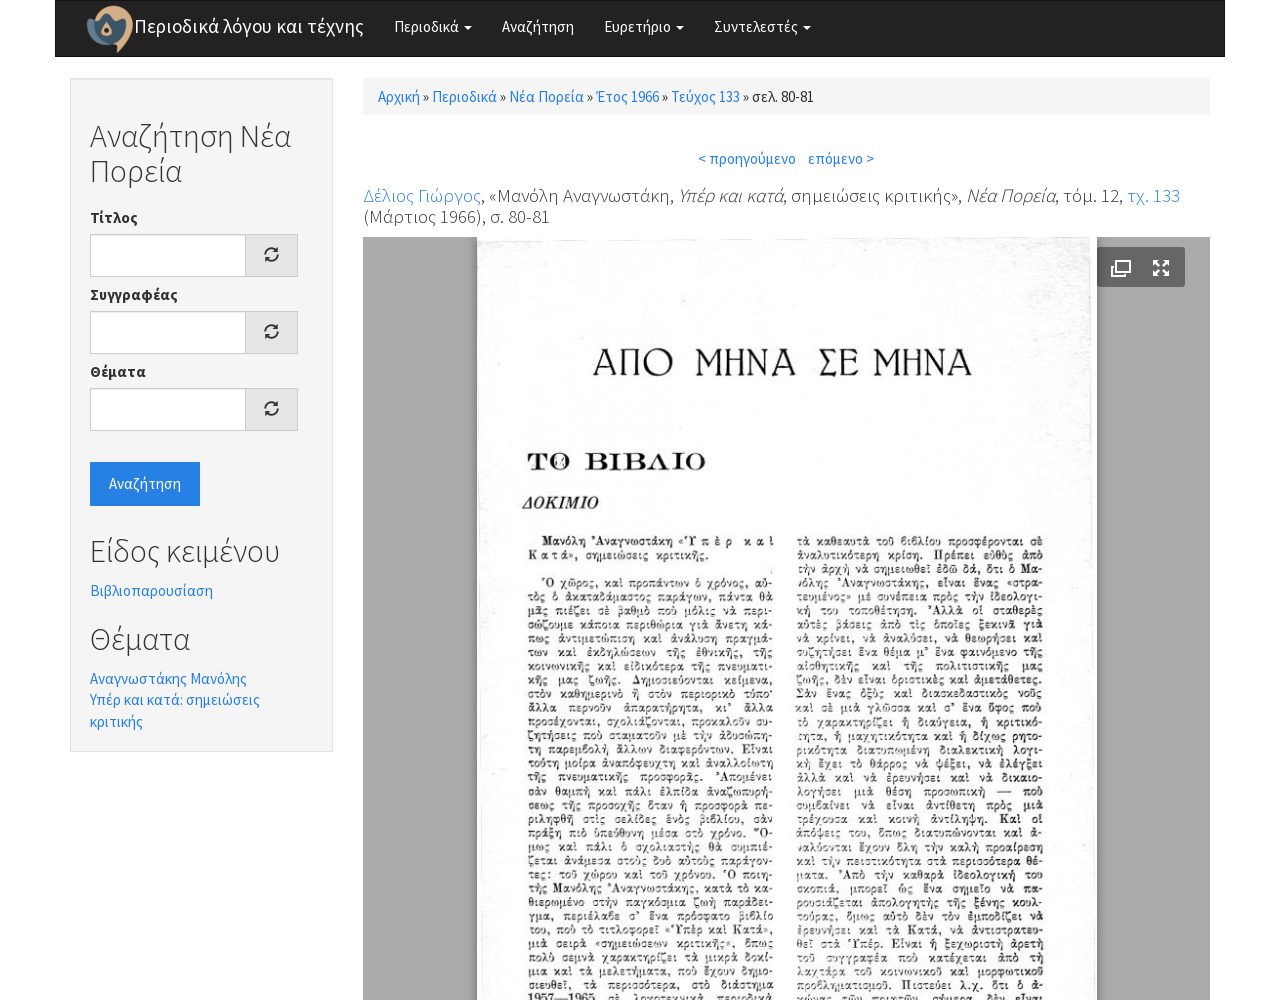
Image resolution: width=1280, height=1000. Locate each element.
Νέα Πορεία (546, 96)
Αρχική (399, 96)
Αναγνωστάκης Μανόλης (168, 678)
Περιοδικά (433, 26)
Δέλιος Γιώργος (422, 195)
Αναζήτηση (538, 26)
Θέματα (118, 371)
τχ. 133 (1153, 195)
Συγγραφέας (134, 294)
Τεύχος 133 (705, 96)
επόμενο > (841, 158)
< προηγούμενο (747, 158)
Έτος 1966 (627, 96)
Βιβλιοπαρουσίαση (151, 590)
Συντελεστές (762, 26)
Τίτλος (114, 217)
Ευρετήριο (644, 26)
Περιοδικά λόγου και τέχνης (249, 26)
